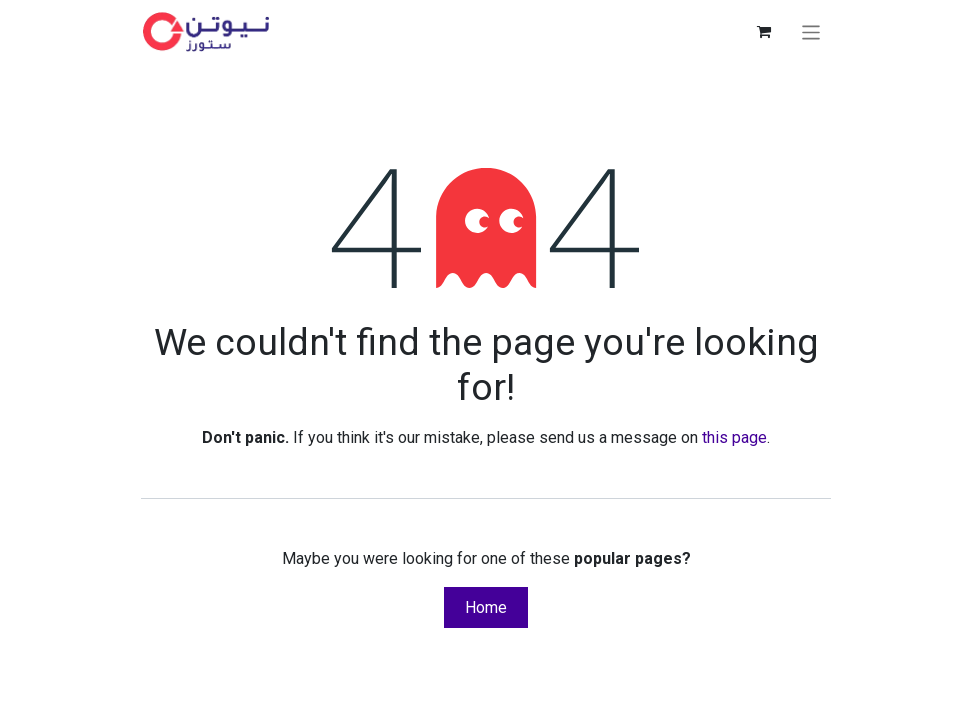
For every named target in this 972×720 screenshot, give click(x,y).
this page (734, 437)
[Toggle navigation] (811, 31)
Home (486, 607)
